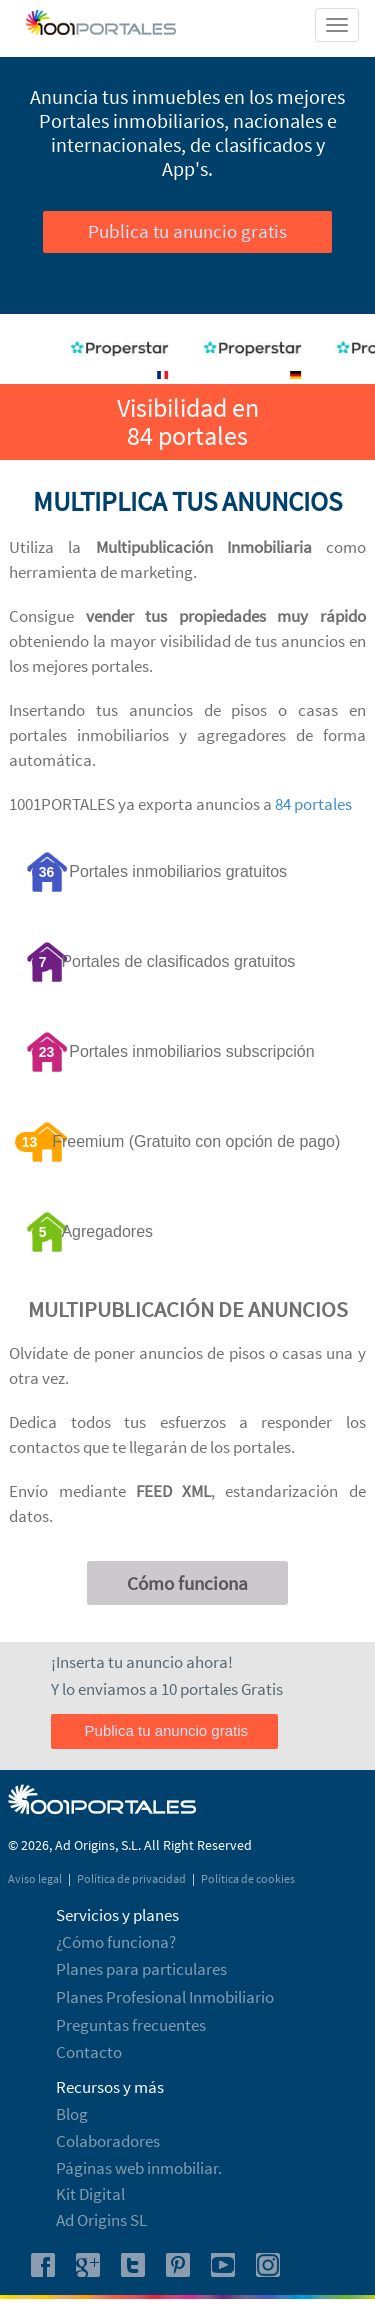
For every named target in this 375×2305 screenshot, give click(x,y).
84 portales (313, 804)
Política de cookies (248, 1878)
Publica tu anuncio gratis (187, 231)
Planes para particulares (141, 1969)
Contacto (89, 2052)
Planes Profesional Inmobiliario (165, 1997)
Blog (72, 2114)
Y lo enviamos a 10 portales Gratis (167, 1689)
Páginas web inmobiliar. (139, 2168)
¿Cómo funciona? (116, 1942)
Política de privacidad (132, 1878)
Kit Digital (90, 2194)
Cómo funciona (187, 1583)
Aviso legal (36, 1878)
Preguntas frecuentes (131, 2025)
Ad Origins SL (101, 2220)
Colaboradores (108, 2141)
